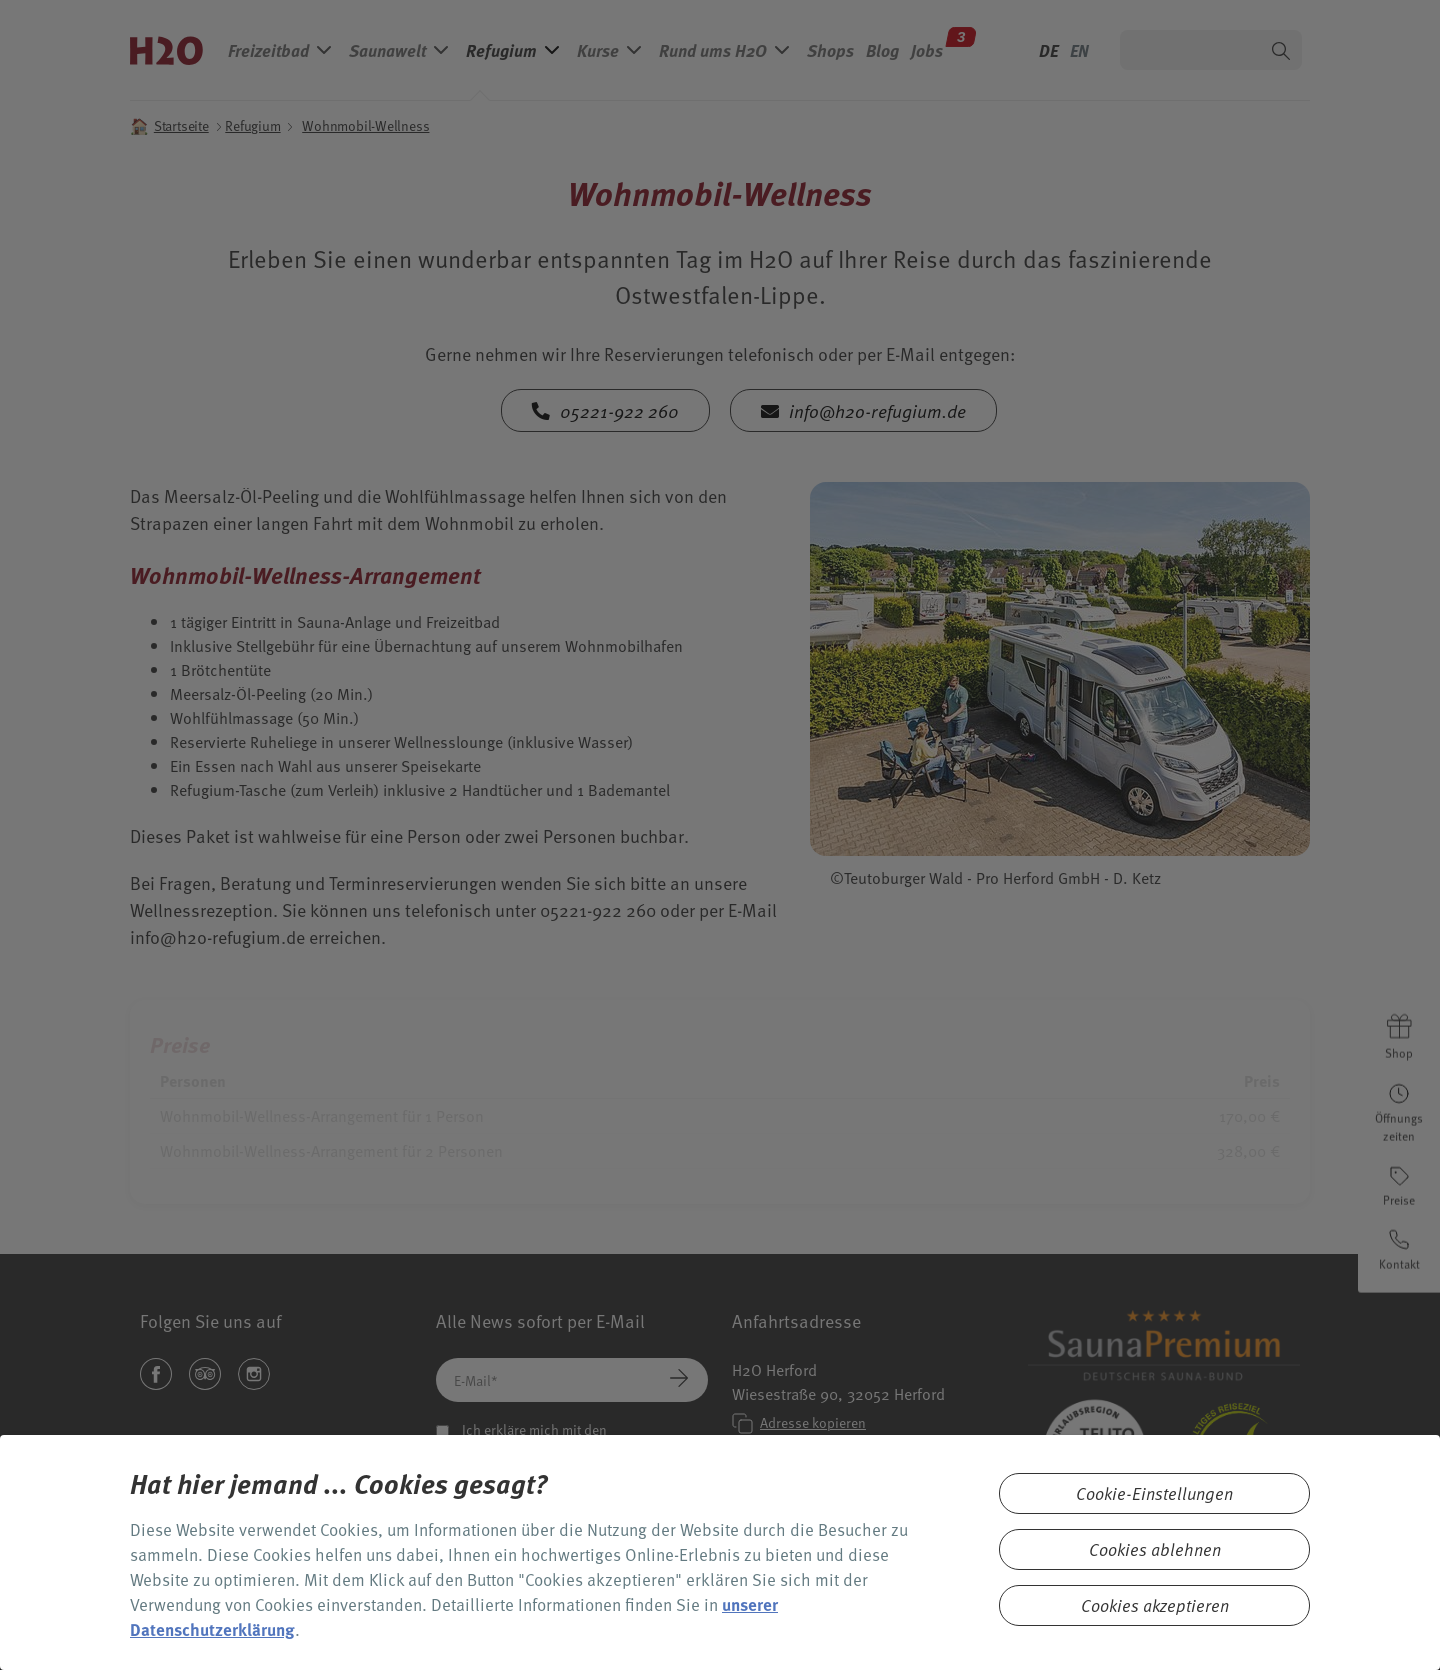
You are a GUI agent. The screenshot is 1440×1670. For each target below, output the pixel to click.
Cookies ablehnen (1155, 1549)
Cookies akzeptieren (1155, 1605)
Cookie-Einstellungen (1154, 1493)
